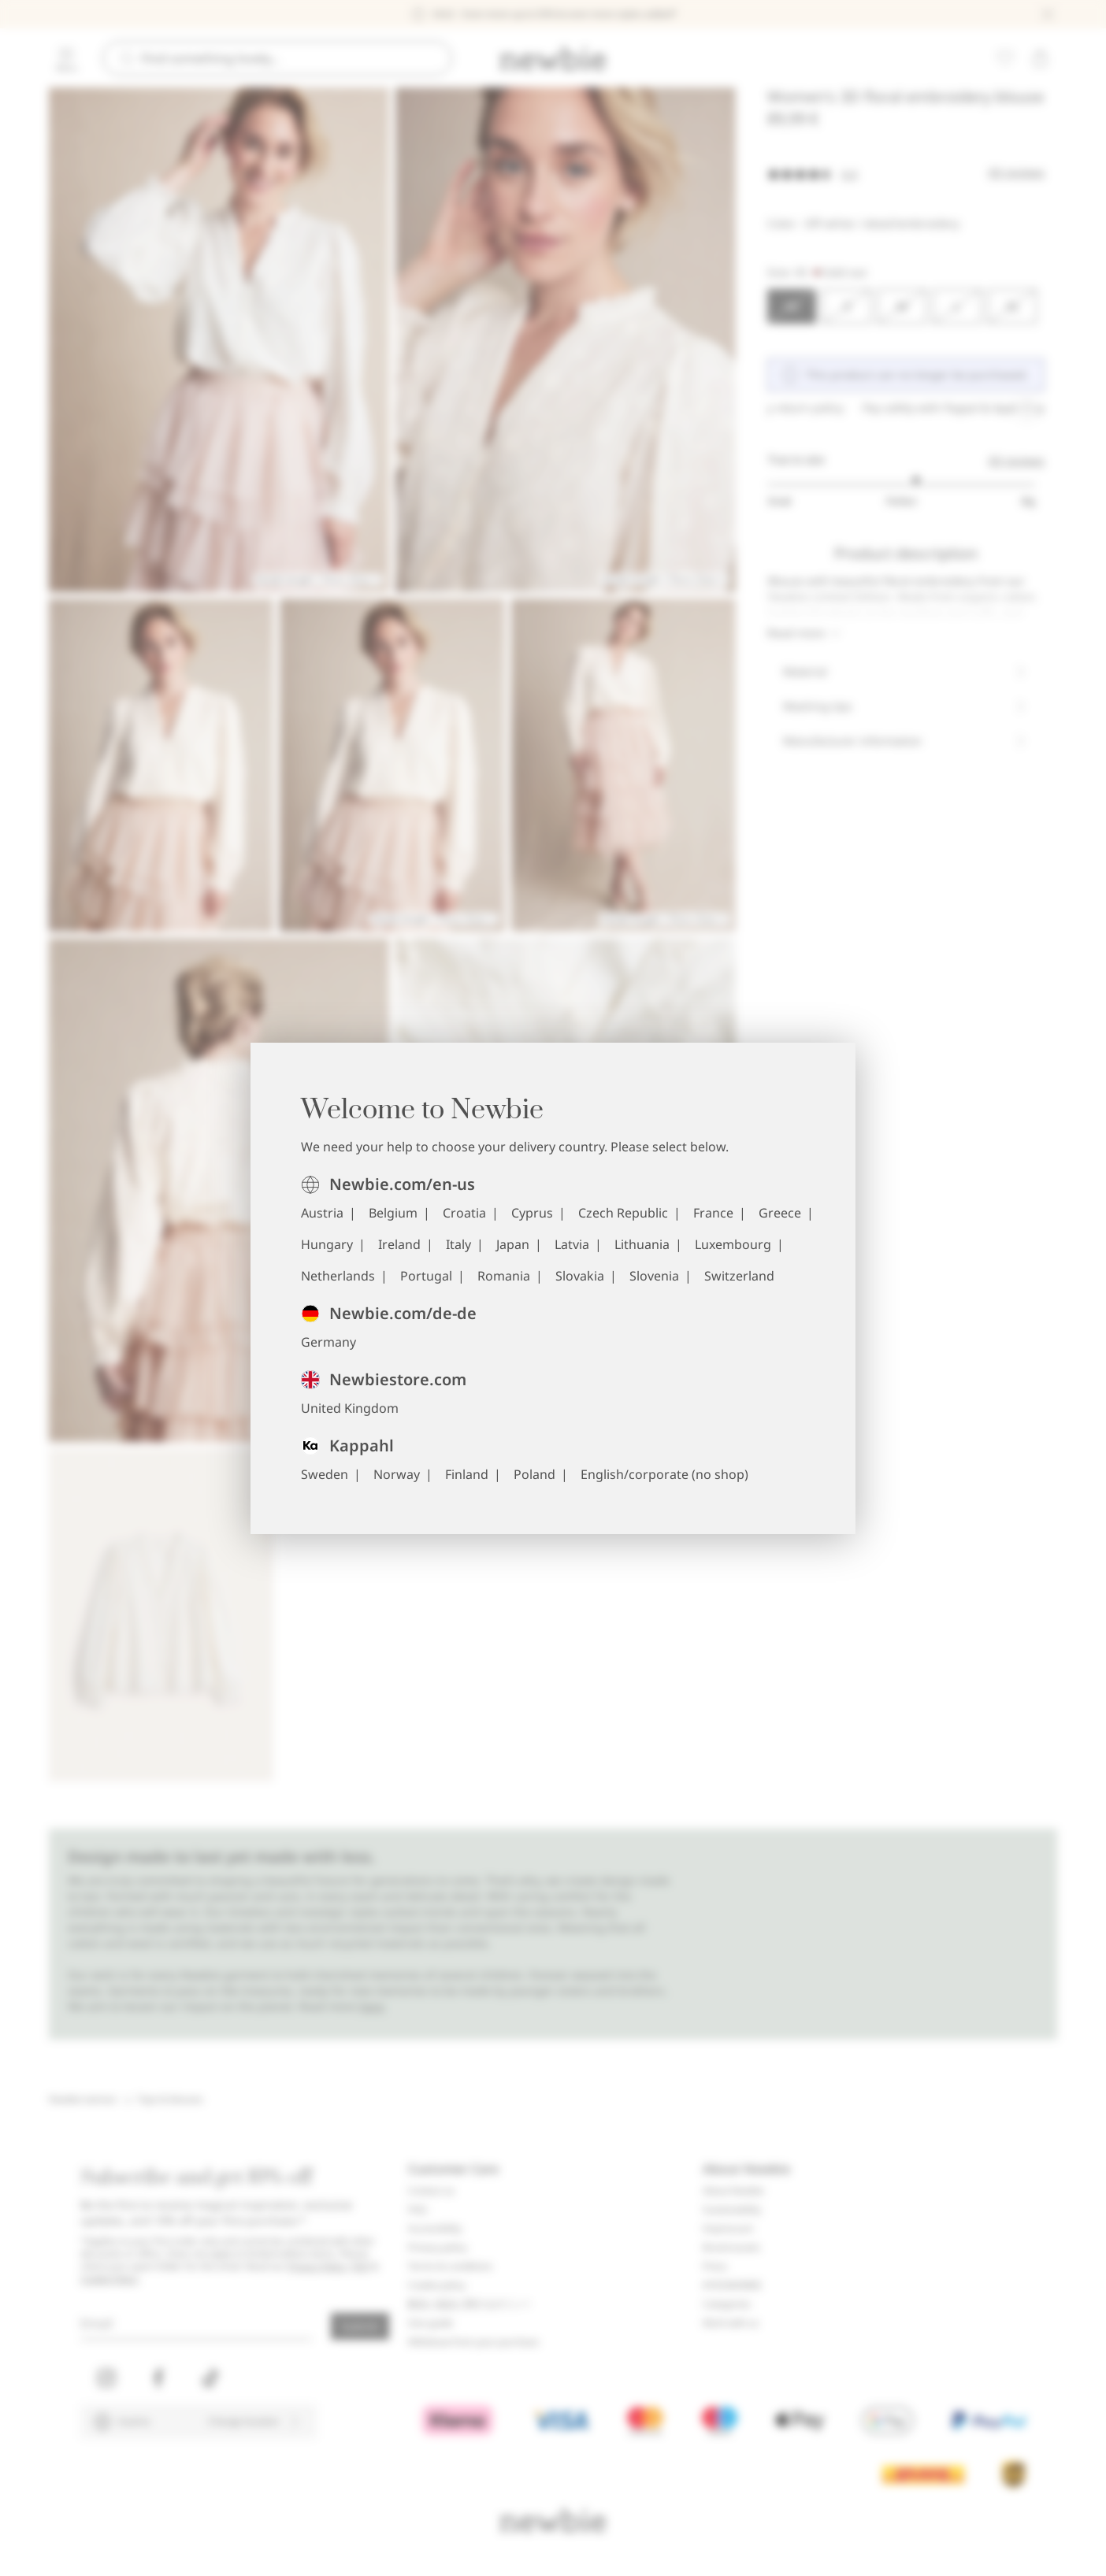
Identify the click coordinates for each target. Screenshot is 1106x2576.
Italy (458, 1244)
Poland (534, 1474)
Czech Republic (623, 1212)
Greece (780, 1212)
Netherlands (338, 1275)
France (713, 1212)
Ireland (399, 1244)
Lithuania (642, 1244)
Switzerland (739, 1275)
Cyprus (532, 1212)
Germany (328, 1342)
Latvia (572, 1244)
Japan (512, 1244)
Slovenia (654, 1275)
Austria (322, 1212)
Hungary (327, 1244)
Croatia (464, 1212)
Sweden (324, 1474)
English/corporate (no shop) (664, 1474)
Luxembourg (733, 1244)
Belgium (393, 1212)
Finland (466, 1474)
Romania (503, 1275)
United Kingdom (350, 1408)
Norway (396, 1474)
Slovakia (579, 1275)
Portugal (426, 1275)
